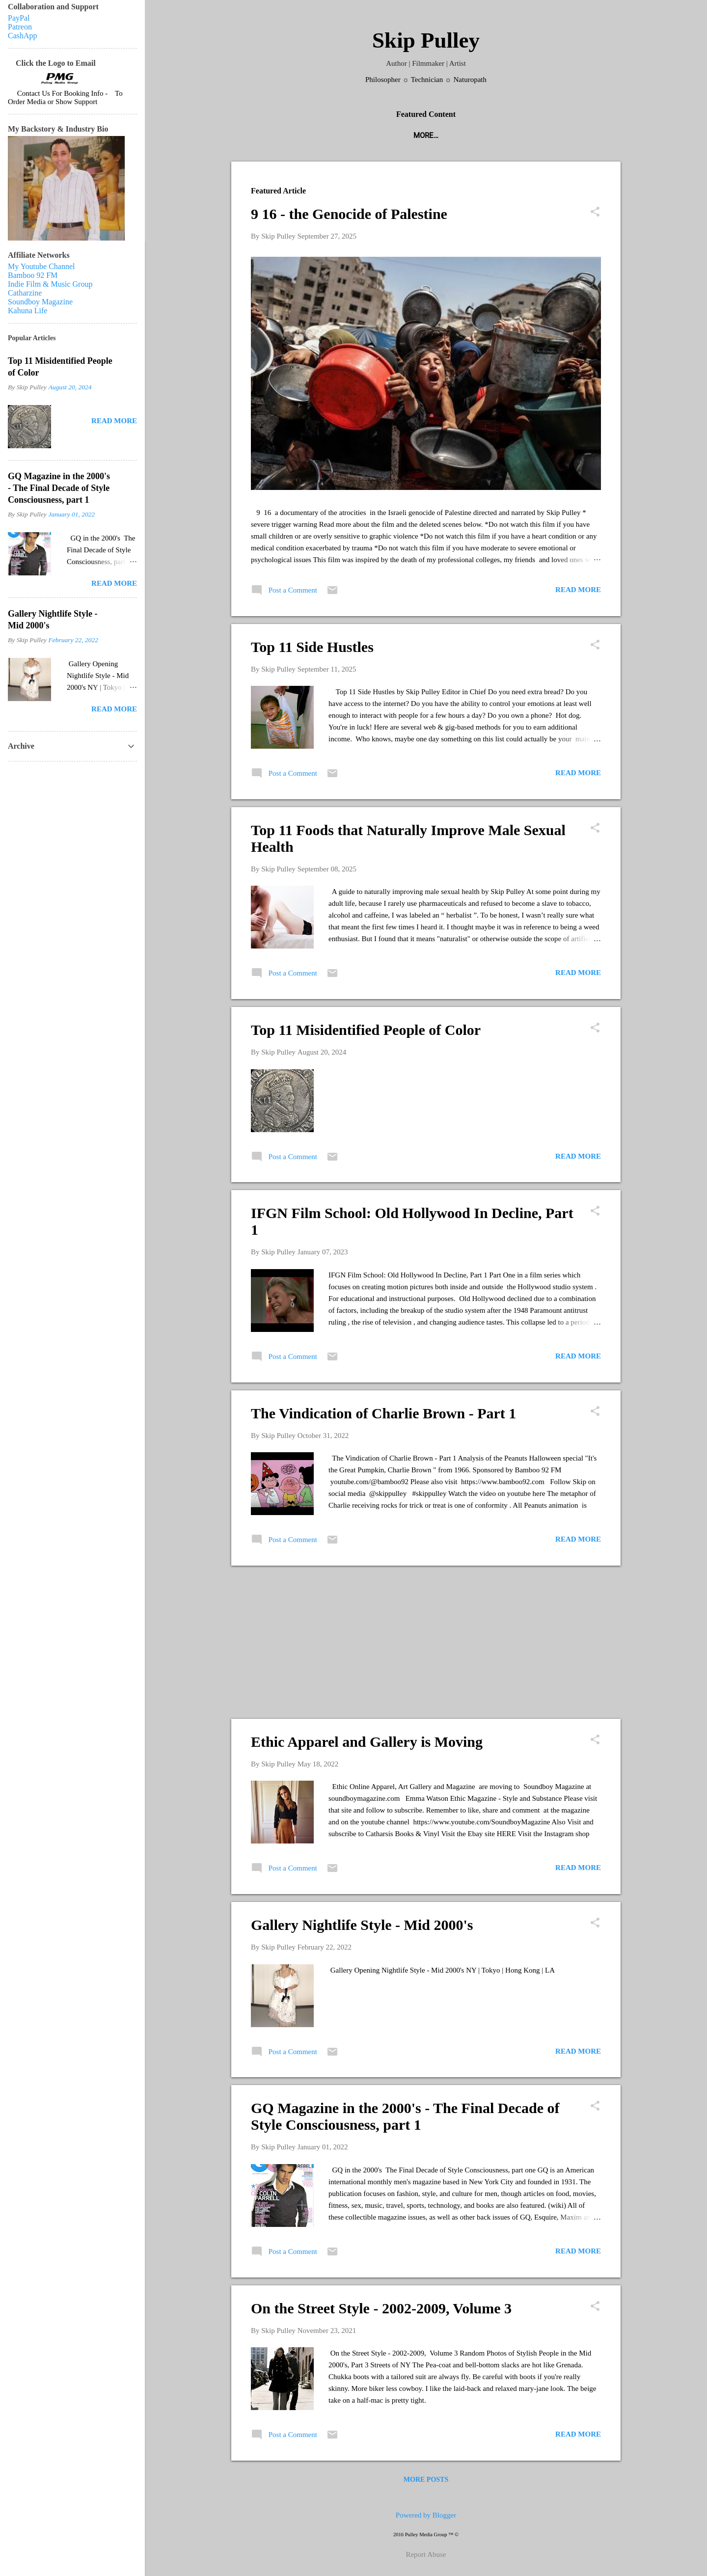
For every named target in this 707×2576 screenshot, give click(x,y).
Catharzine (25, 293)
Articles (537, 135)
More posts (426, 2479)
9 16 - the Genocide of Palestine (349, 214)
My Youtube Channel (41, 266)
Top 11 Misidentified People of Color (366, 1030)
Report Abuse (426, 2554)
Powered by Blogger (426, 2515)
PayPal (18, 18)
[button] (595, 212)
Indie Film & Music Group (50, 284)
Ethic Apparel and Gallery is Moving (367, 1742)
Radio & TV (483, 135)
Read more (578, 590)
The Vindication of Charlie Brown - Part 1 (383, 1413)
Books (435, 135)
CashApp (22, 35)
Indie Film (387, 135)
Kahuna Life (27, 310)
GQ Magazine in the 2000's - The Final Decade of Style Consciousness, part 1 (405, 2116)
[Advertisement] (426, 1642)
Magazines (331, 135)
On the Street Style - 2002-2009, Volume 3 (381, 2308)
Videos (584, 135)
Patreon (20, 27)
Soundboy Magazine (40, 302)
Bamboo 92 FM (32, 275)
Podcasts (274, 135)
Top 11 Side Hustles (312, 647)
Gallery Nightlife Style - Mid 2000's (362, 1925)
